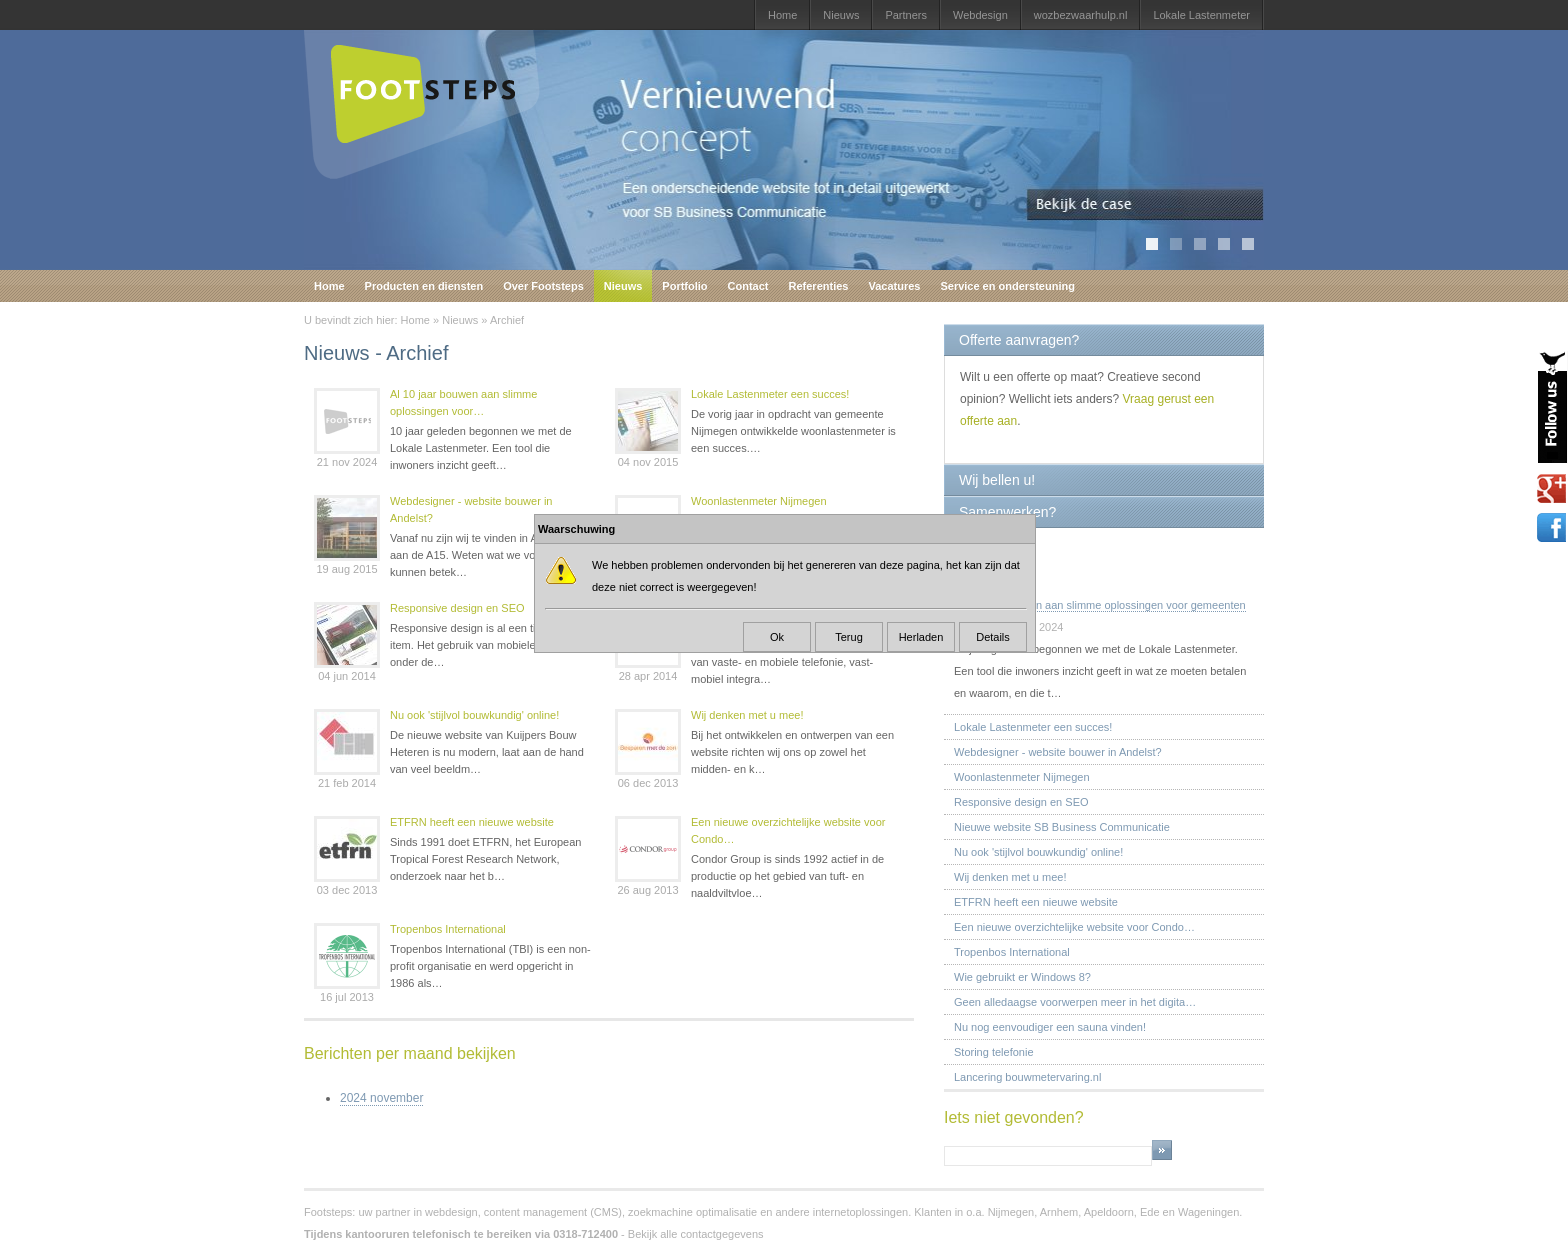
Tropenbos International (448, 929)
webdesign (451, 1212)
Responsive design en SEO (457, 608)
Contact (748, 286)
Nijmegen (1011, 1212)
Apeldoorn (1109, 1212)
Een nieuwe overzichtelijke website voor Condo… (788, 830)
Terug (849, 637)
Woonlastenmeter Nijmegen (759, 501)
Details (993, 637)
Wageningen (1208, 1212)
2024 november (381, 1098)
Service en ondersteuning (1007, 286)
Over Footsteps (543, 286)
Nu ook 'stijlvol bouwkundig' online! (474, 715)
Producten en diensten (424, 286)
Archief (507, 320)
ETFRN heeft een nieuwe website (472, 822)
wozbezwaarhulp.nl (1081, 15)
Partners (906, 15)
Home (782, 15)
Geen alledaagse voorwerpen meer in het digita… (1075, 1002)
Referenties (819, 286)
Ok (777, 637)
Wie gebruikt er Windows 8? (1022, 977)
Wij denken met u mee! (747, 715)
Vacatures (894, 286)
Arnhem (1059, 1212)
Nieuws (841, 15)
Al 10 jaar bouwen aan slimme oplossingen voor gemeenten (1100, 605)
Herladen (921, 637)
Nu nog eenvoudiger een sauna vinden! (1050, 1027)
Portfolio (684, 286)
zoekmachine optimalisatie (692, 1212)
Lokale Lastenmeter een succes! (770, 394)
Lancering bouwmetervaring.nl (1027, 1077)
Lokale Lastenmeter (1201, 15)
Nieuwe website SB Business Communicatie (1062, 827)
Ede (1150, 1212)
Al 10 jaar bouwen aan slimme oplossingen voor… (463, 402)
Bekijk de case (1145, 205)
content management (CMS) (553, 1212)
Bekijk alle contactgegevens (696, 1234)
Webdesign (980, 15)
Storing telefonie (994, 1052)
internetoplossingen (860, 1212)
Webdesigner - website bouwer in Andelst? (471, 509)
